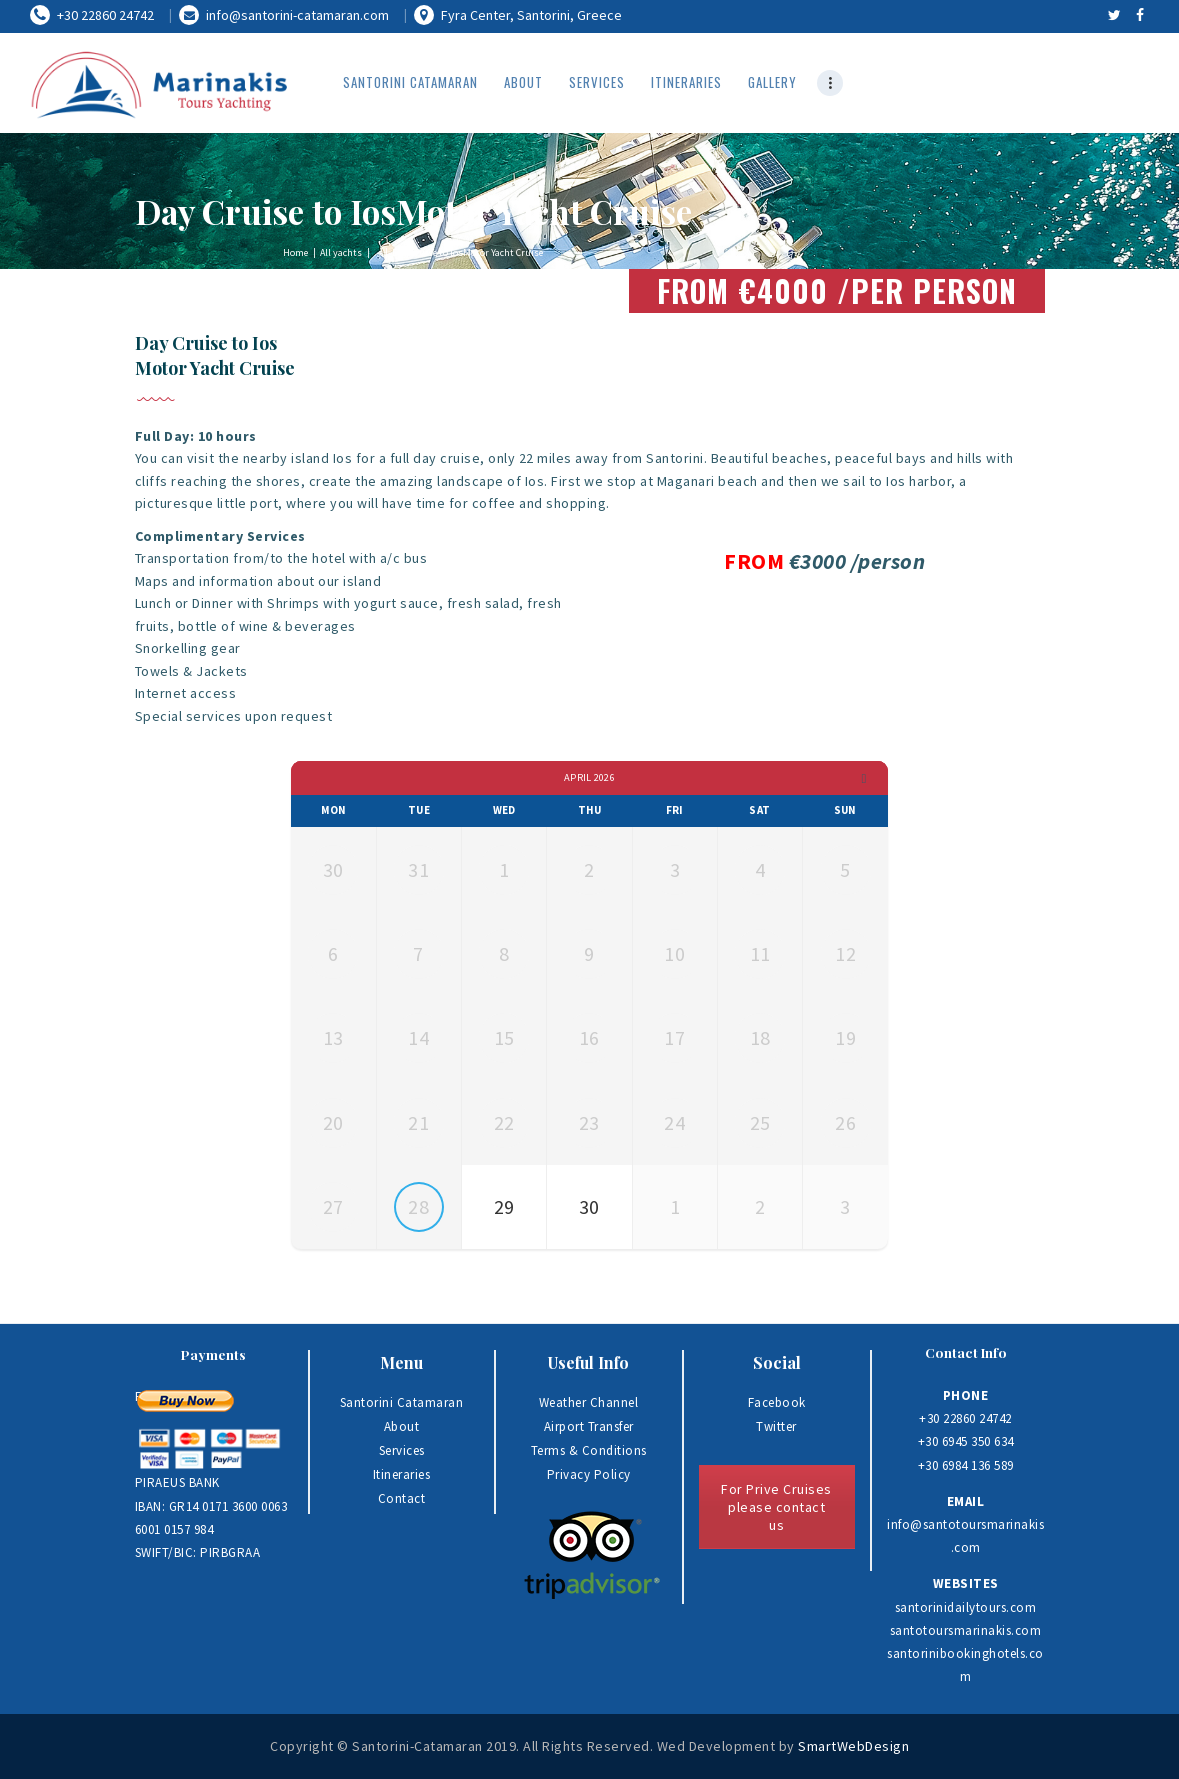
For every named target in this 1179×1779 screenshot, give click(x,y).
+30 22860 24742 (965, 1418)
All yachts (341, 252)
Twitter (776, 1426)
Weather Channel (589, 1402)
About (402, 1426)
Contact (402, 1498)
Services (402, 1450)
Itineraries (402, 1474)
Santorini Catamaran (402, 1402)
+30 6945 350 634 (966, 1441)
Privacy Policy (589, 1474)
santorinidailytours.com (966, 1607)
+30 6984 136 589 (966, 1465)
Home (295, 252)
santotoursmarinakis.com (966, 1630)
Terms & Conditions (589, 1450)
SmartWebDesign (853, 1746)
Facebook (777, 1402)
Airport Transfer (589, 1426)
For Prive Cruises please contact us (776, 1507)
